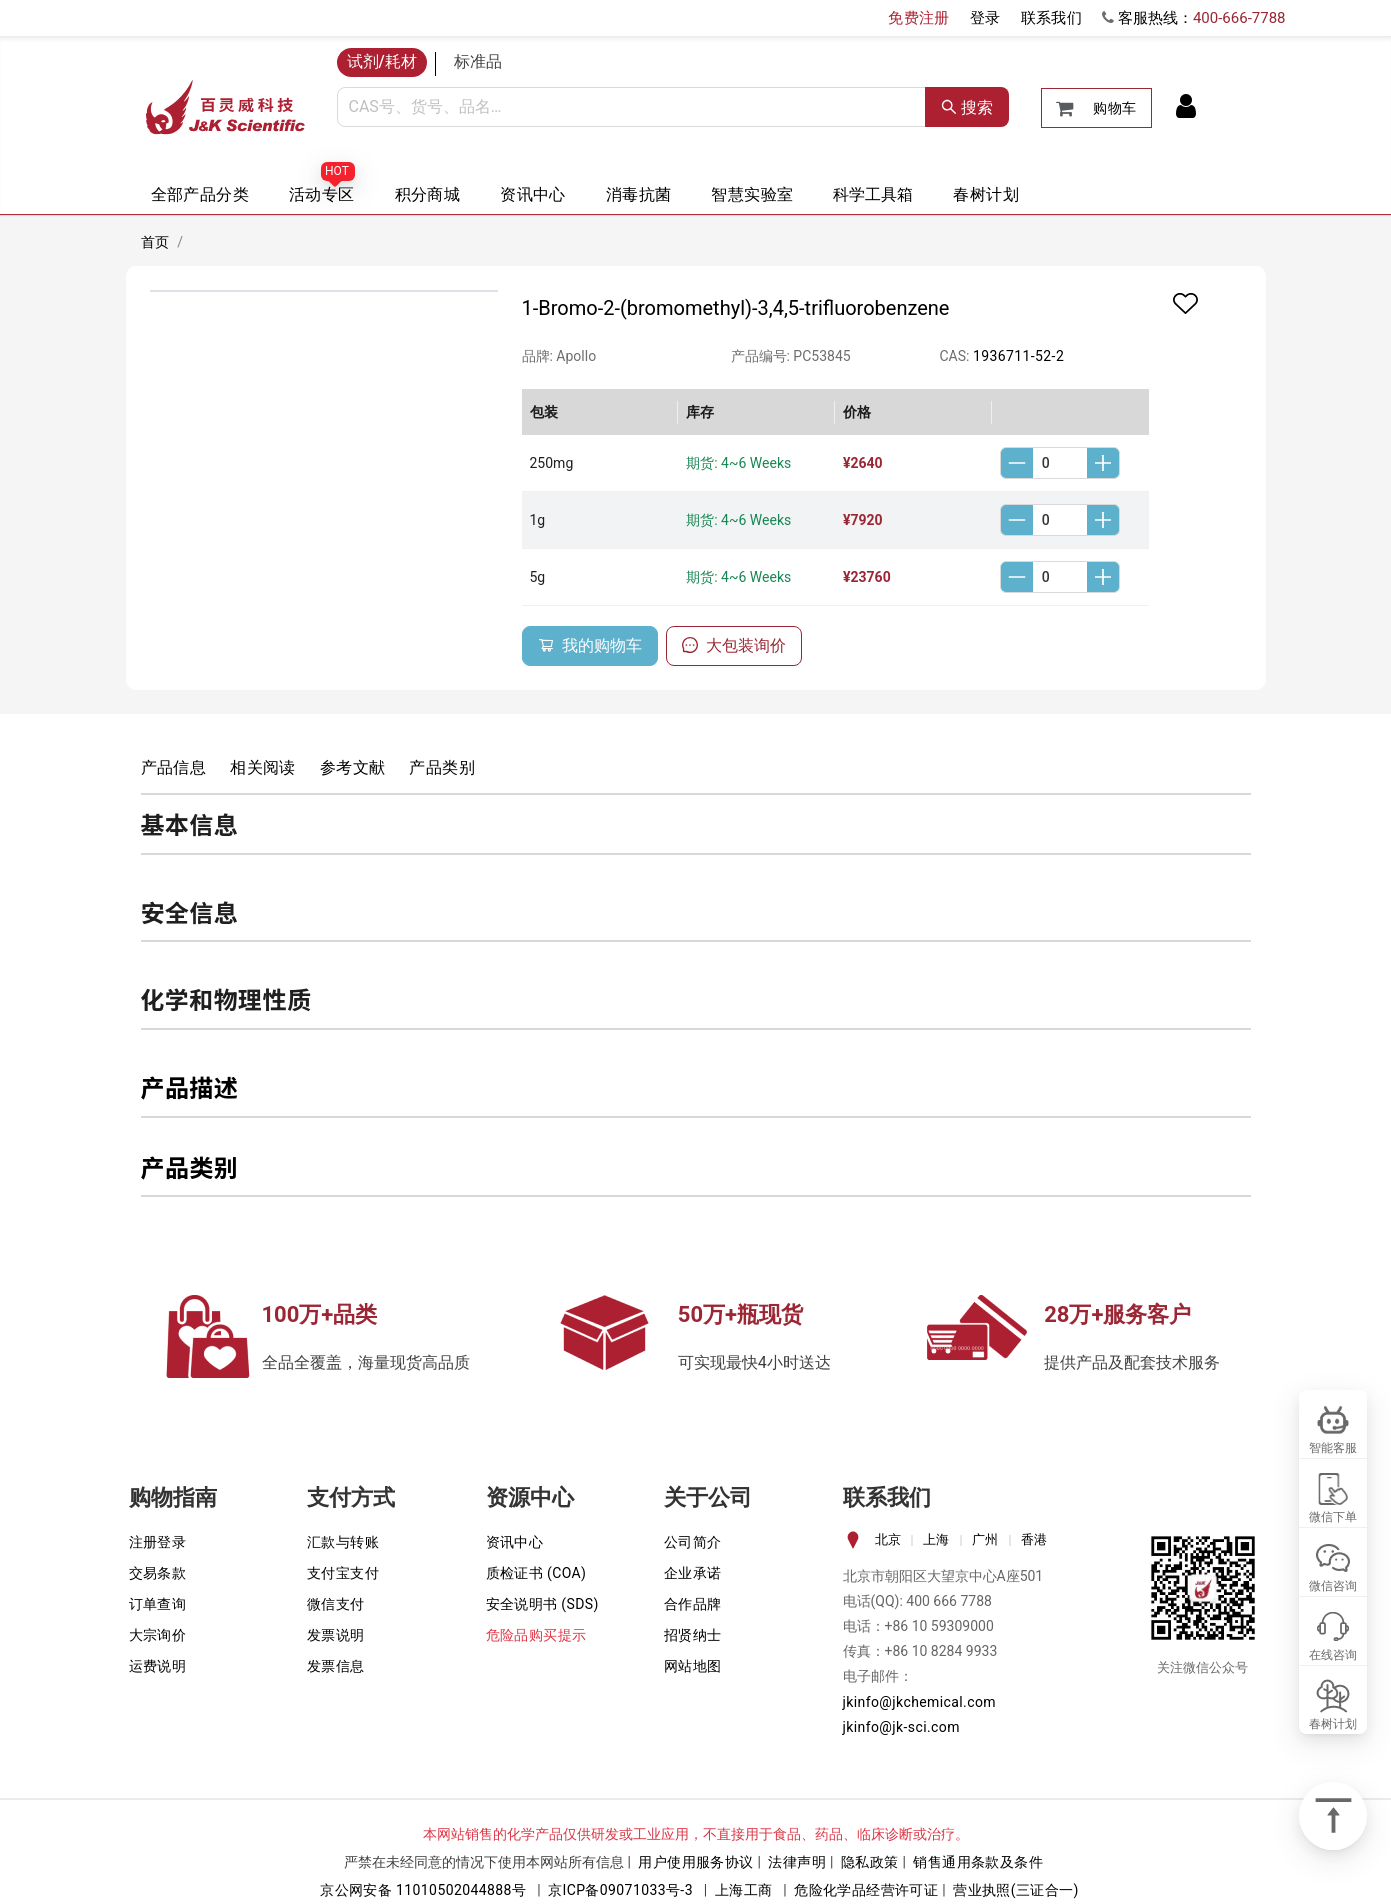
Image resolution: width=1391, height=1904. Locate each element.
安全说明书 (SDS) (542, 1604)
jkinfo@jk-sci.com (901, 1727)
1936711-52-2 (1018, 356)
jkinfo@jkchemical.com (920, 1702)
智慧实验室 (752, 194)
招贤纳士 (693, 1635)
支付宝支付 (343, 1573)
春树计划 (986, 194)
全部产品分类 (200, 194)
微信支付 (336, 1604)
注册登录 (158, 1542)
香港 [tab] (1034, 1539)
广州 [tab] (985, 1539)
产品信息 (174, 767)
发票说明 (336, 1635)
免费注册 (919, 18)
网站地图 (693, 1666)
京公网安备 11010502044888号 (423, 1890)
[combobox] (631, 107)
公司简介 (693, 1542)
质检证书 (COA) (536, 1573)
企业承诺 (693, 1573)
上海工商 (744, 1890)
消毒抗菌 (639, 194)
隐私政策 (870, 1862)
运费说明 (158, 1666)
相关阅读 (263, 767)
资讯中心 (533, 194)
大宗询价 (158, 1635)
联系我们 (1052, 18)
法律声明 (797, 1862)
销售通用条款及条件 (978, 1862)
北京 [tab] (888, 1539)
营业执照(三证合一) (1016, 1890)
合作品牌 (693, 1604)
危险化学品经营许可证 (866, 1890)
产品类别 (442, 767)
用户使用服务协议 (695, 1862)
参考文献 (353, 767)
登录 (985, 18)
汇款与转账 (343, 1542)
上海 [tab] (936, 1539)
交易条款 (158, 1573)
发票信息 (336, 1666)
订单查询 (158, 1604)
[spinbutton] (1060, 463)
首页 (155, 242)
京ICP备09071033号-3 (620, 1890)
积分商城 (428, 194)
